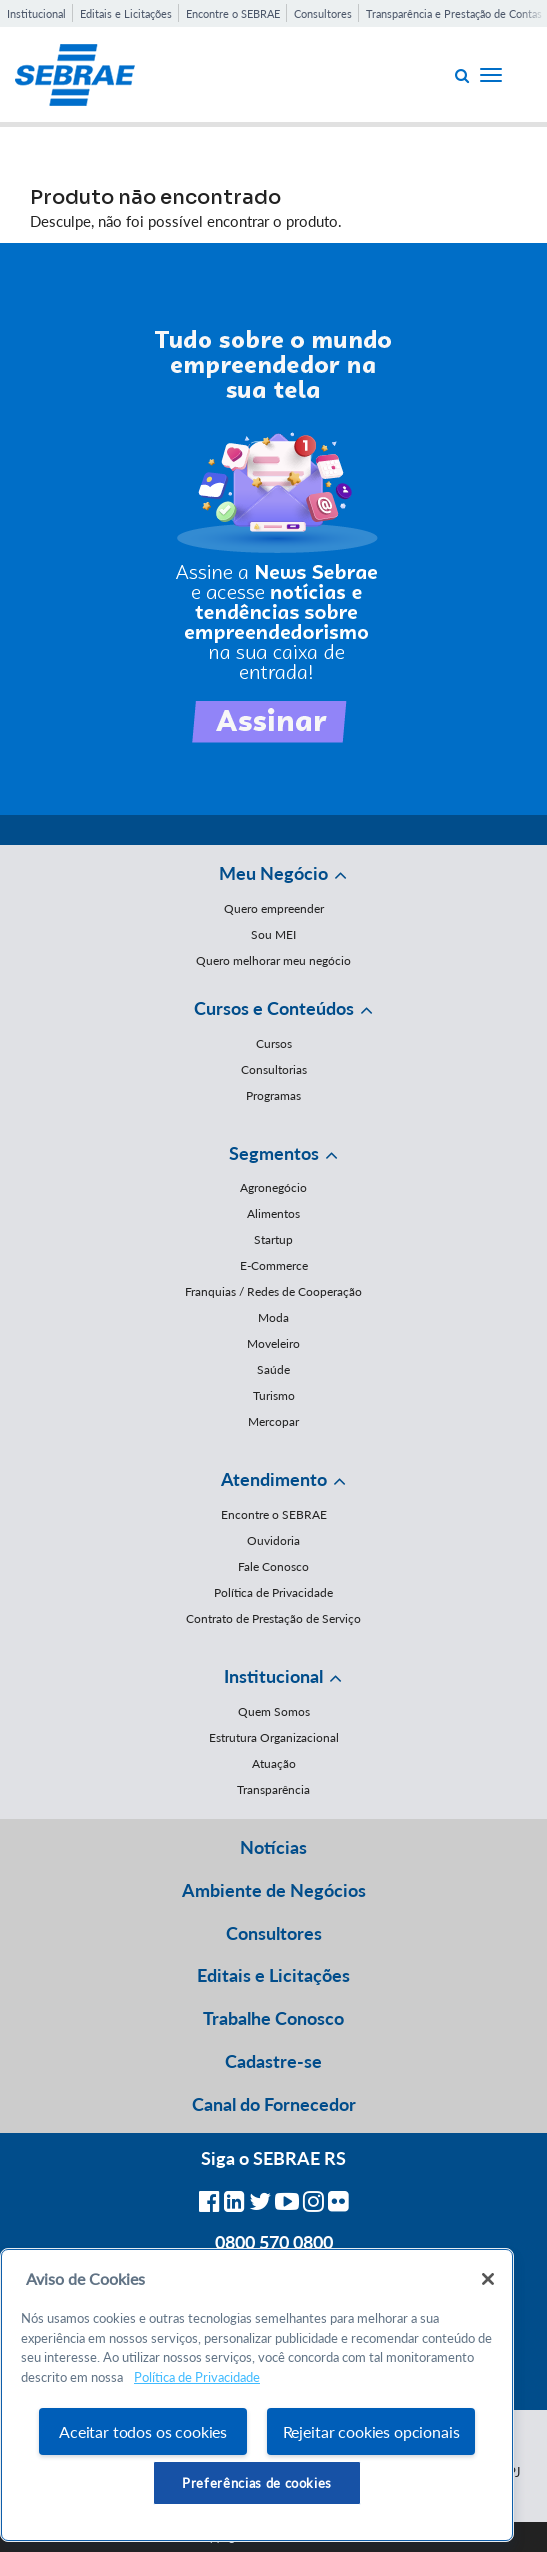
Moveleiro (273, 1343)
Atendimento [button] (274, 1479)
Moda (273, 1317)
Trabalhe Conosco (273, 2018)
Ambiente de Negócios (274, 1890)
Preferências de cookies (257, 2483)
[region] (257, 2395)
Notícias (273, 1847)
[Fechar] (488, 2279)
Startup (273, 1239)
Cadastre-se (273, 2061)
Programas (273, 1095)
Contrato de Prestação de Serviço (273, 1618)
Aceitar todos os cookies (143, 2431)
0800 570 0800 (274, 2242)
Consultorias (274, 1069)
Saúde (273, 1369)
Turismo (274, 1395)
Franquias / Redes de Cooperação (273, 1291)
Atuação (274, 1763)
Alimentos (273, 1213)
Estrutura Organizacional (274, 1737)
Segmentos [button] (274, 1153)
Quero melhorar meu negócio (273, 960)
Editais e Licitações (126, 13)
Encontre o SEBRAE (233, 13)
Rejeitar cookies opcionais (371, 2431)
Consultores (323, 13)
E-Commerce (274, 1265)
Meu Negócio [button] (273, 873)
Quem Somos (274, 1711)
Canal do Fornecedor (274, 2104)
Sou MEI (273, 934)
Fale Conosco (273, 1566)
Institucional (36, 13)
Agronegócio (273, 1187)
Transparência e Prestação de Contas (454, 13)
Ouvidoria (273, 1540)
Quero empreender (274, 908)
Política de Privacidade (273, 1592)
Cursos (274, 1043)
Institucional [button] (273, 1676)
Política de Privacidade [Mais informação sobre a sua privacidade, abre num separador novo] (197, 2377)
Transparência (273, 1789)
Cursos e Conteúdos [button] (274, 1008)
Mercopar (273, 1421)
